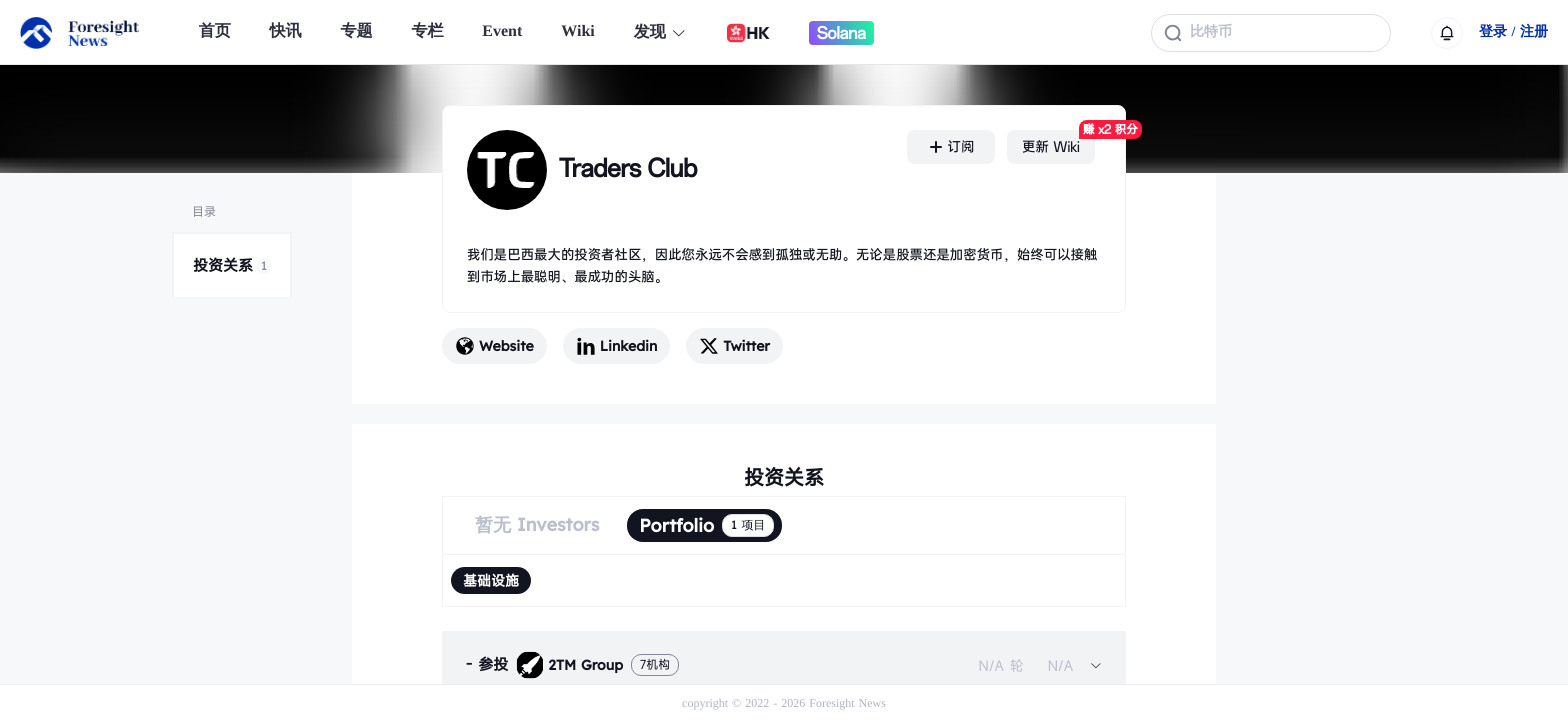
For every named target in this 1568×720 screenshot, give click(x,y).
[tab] (784, 665)
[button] (784, 665)
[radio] (491, 580)
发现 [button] (660, 32)
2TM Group (569, 665)
